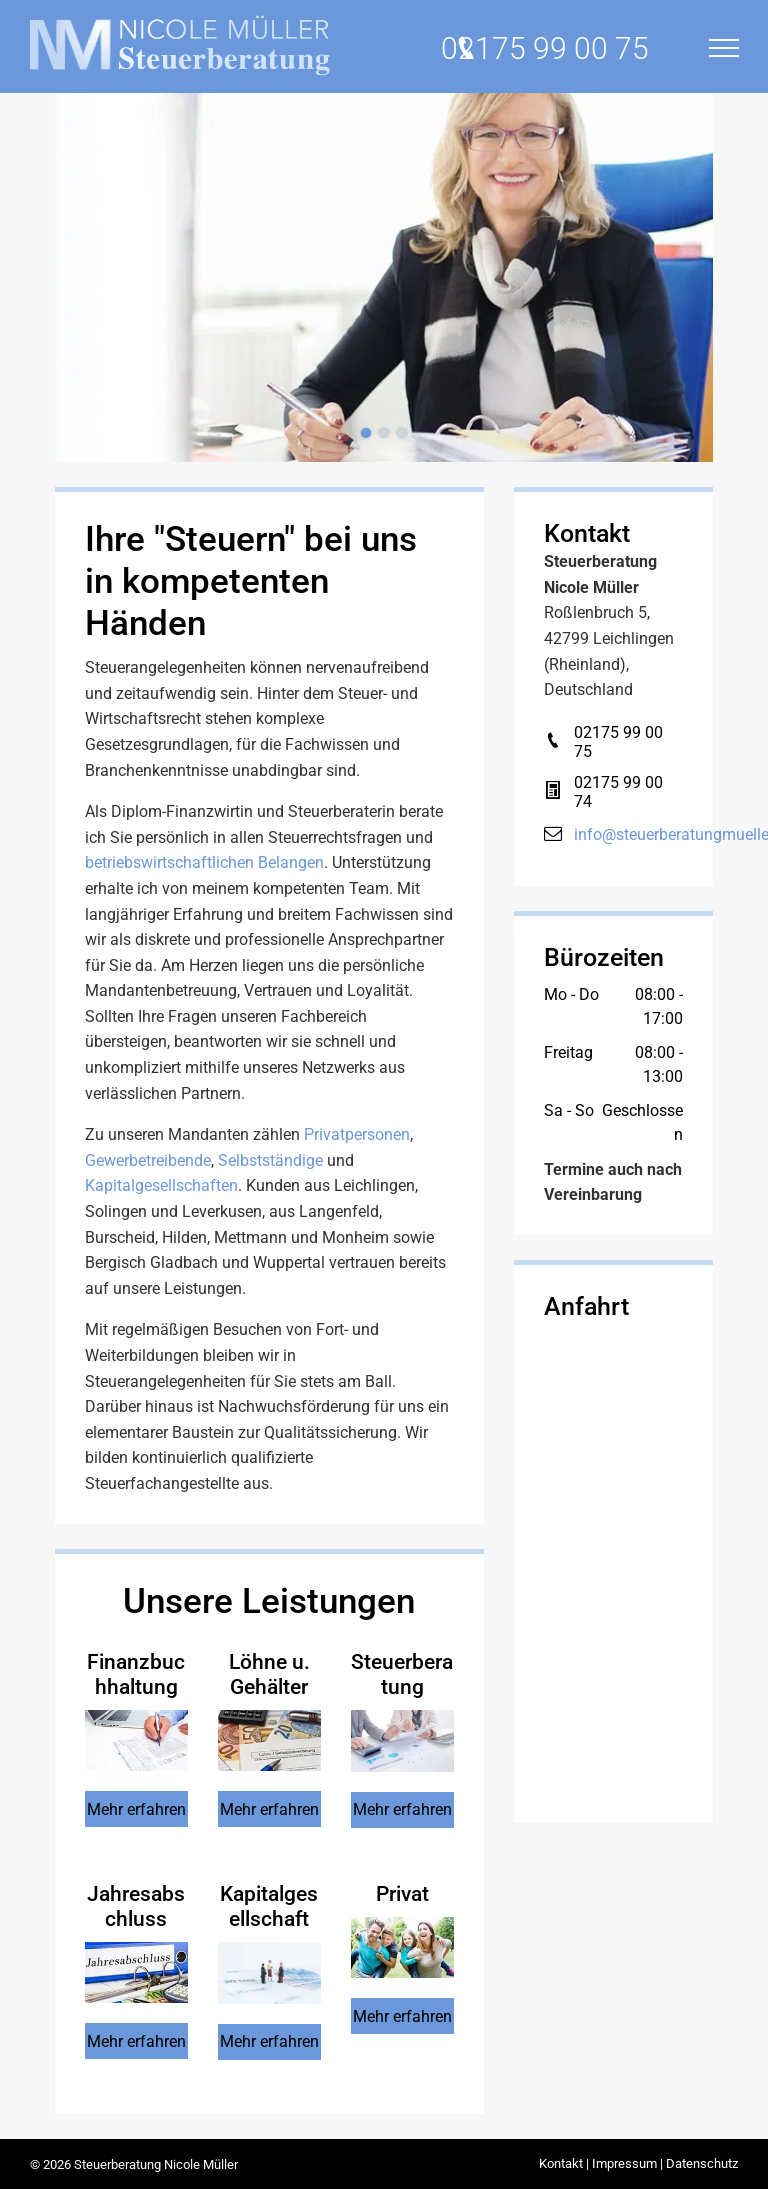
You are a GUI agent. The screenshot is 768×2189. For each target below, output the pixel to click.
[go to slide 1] (366, 433)
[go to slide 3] (402, 433)
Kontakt (561, 2163)
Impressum (624, 2163)
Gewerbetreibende (148, 1160)
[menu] (724, 48)
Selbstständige (270, 1160)
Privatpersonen (357, 1134)
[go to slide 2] (384, 433)
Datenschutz (702, 2163)
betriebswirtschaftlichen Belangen (204, 862)
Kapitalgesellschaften (161, 1185)
